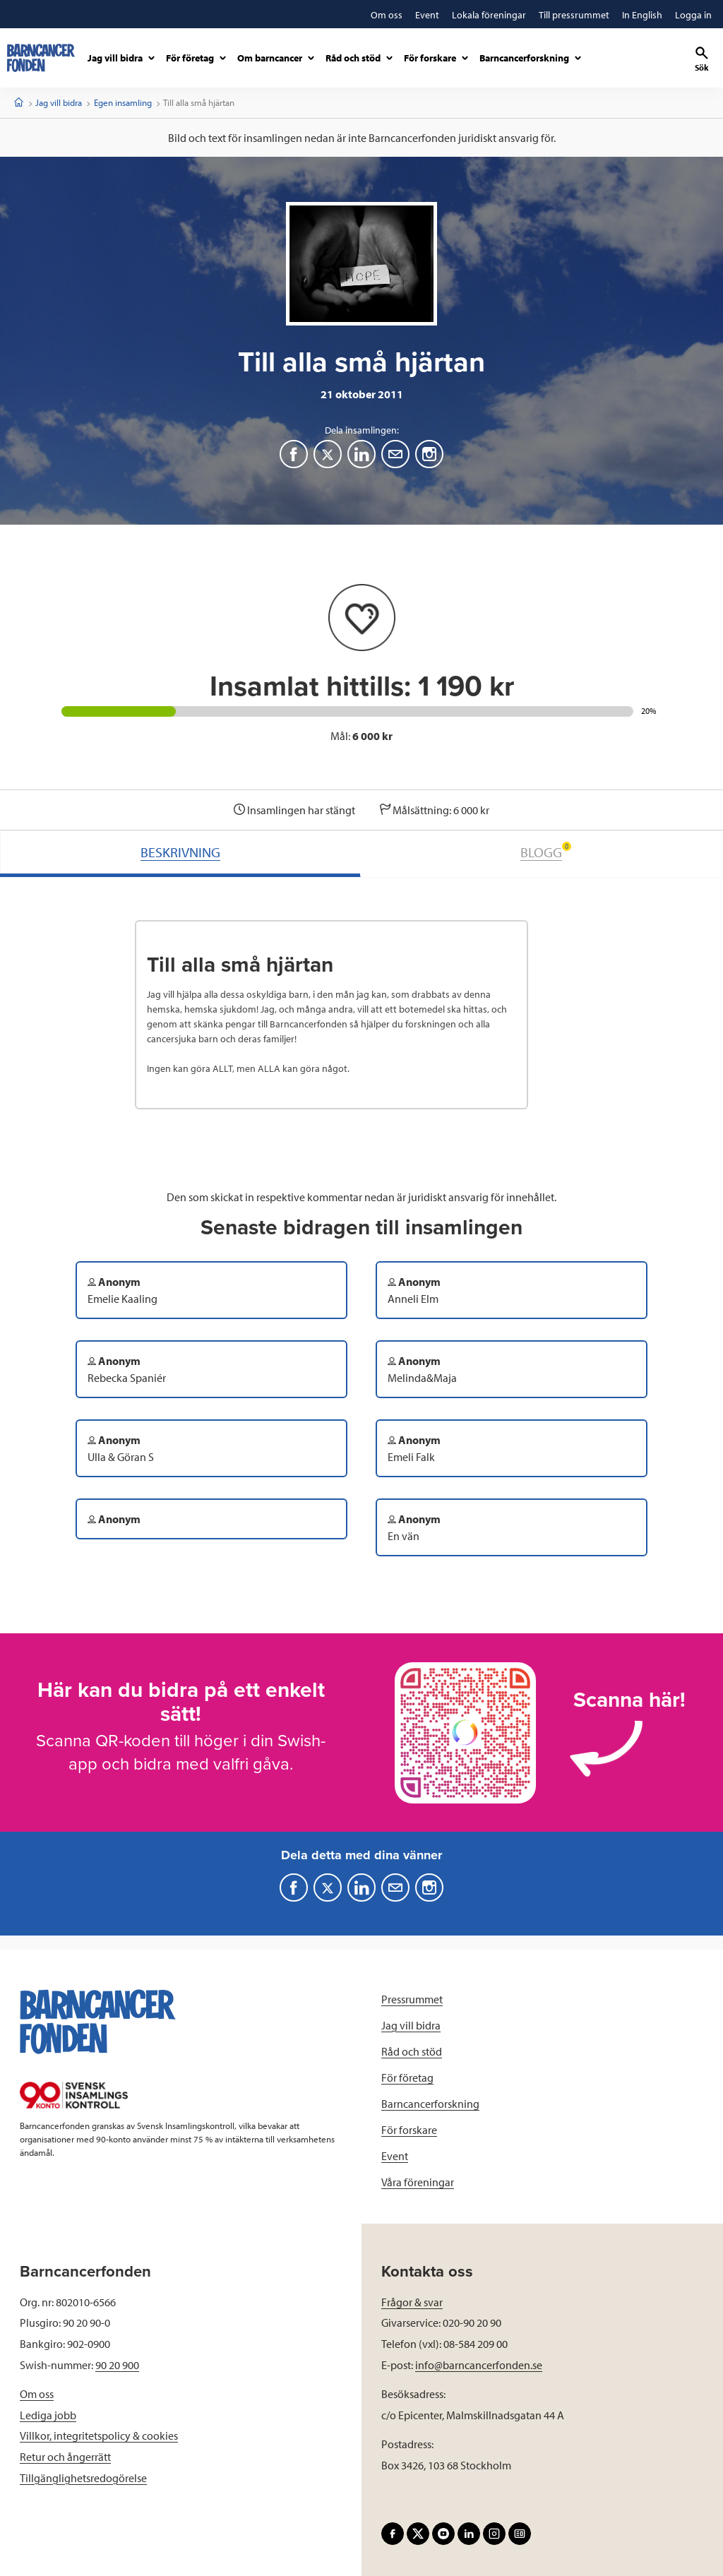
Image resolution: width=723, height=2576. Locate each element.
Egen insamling (123, 102)
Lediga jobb (48, 2415)
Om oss (37, 2394)
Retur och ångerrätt (65, 2457)
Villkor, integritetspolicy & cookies (99, 2435)
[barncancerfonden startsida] (41, 58)
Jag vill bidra (58, 102)
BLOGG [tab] (545, 851)
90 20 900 (117, 2365)
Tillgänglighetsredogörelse (83, 2478)
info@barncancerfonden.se (478, 2365)
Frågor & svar (412, 2302)
